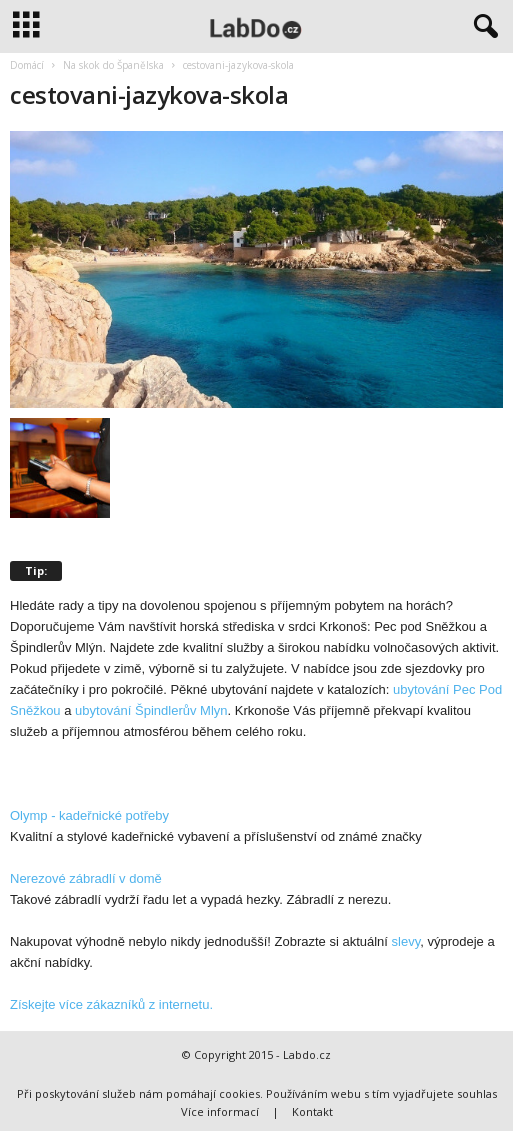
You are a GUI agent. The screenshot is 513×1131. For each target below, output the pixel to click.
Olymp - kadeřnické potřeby (89, 815)
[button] (482, 27)
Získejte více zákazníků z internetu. (111, 1004)
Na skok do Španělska (113, 65)
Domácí (27, 65)
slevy (406, 941)
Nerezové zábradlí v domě (86, 878)
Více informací (220, 1111)
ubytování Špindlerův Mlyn (151, 710)
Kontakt (312, 1111)
